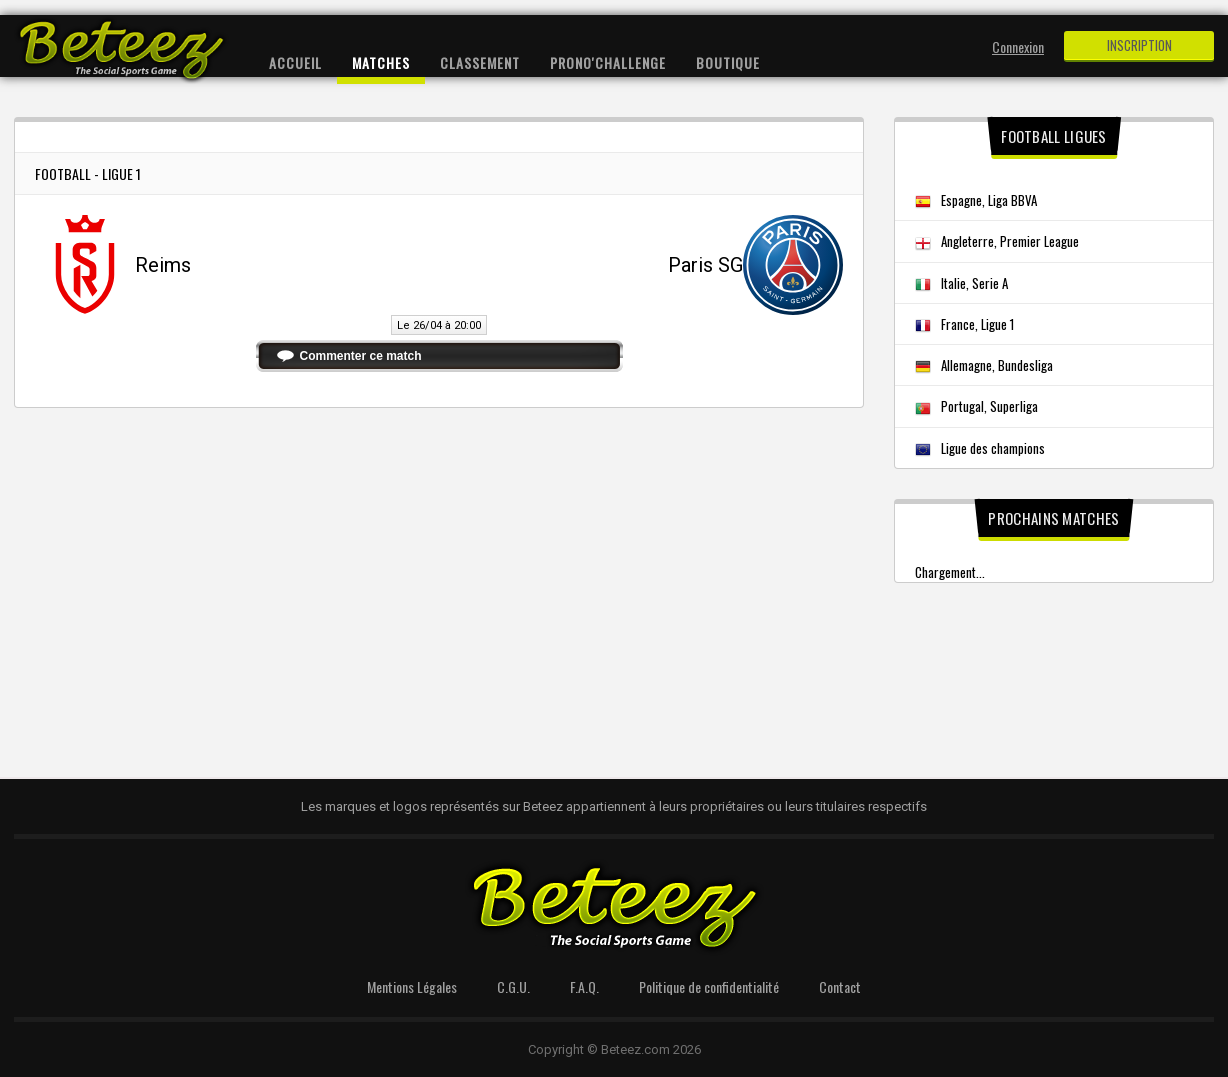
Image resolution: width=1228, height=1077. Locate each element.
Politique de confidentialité (709, 986)
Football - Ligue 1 (88, 173)
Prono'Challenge (608, 62)
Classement (480, 62)
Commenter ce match (361, 356)
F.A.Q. (584, 986)
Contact (840, 986)
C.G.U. (513, 986)
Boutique (728, 62)
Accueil (295, 62)
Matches (381, 62)
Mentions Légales (412, 986)
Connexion (1018, 46)
